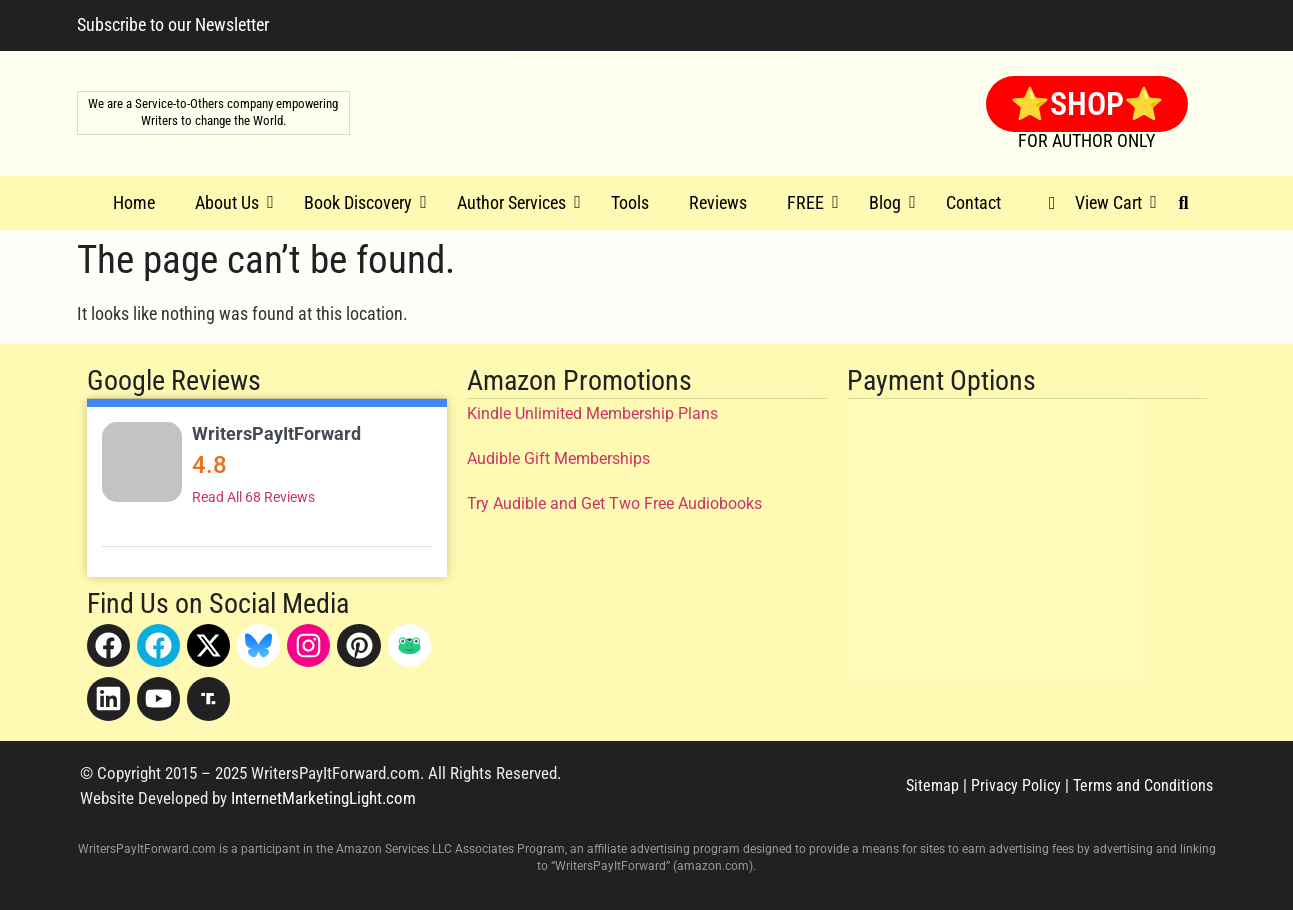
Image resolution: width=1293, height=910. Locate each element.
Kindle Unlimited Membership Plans (592, 413)
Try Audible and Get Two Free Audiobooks (614, 503)
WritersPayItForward (276, 433)
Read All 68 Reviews (253, 497)
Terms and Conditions (1143, 785)
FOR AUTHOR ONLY (1086, 140)
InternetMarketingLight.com (323, 798)
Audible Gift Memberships (558, 458)
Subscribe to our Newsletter (173, 24)
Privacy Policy (1016, 785)
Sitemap (932, 785)
